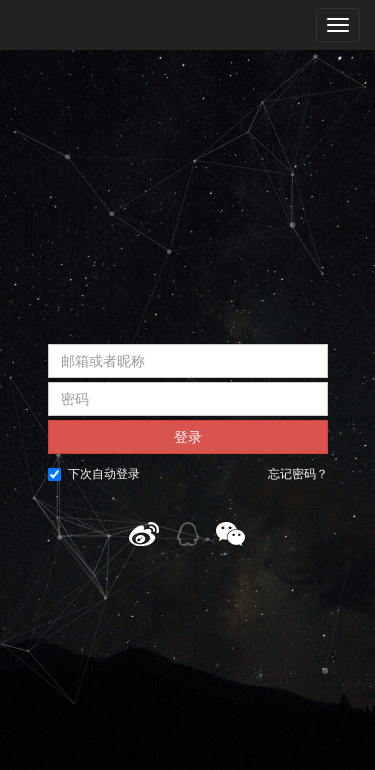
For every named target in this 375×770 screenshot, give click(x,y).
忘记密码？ (298, 474)
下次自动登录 (94, 474)
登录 (188, 437)
